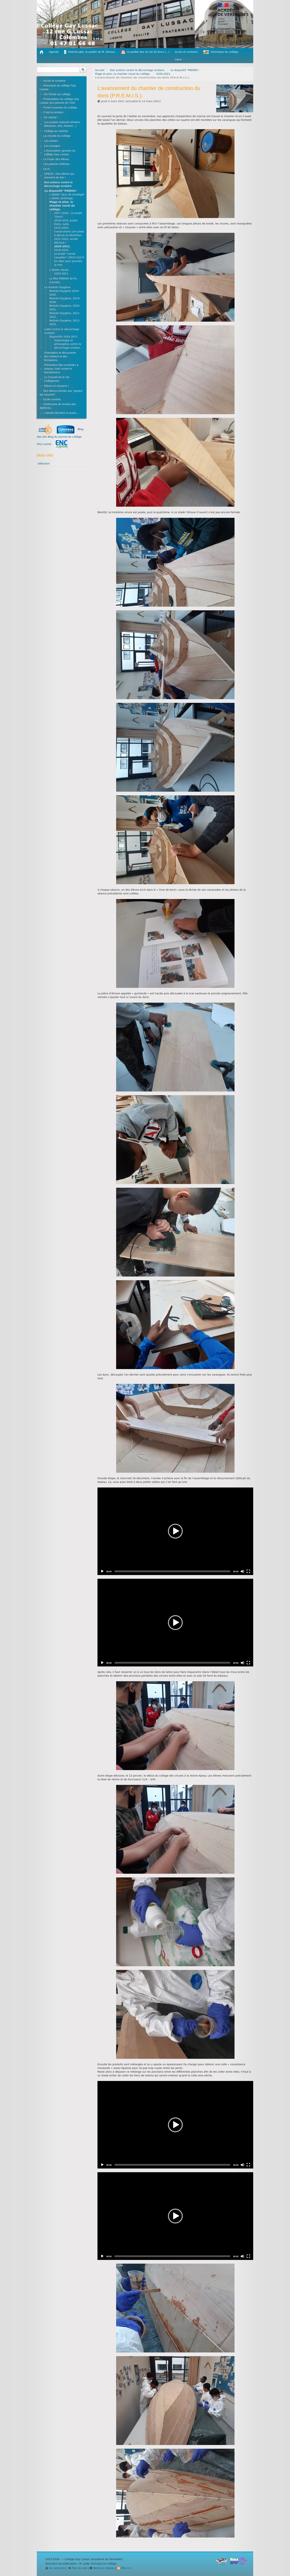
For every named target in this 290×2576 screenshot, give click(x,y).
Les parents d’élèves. (56, 163)
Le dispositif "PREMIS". (185, 70)
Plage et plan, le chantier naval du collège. (122, 73)
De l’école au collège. (57, 94)
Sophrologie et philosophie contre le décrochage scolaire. (67, 344)
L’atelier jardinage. (61, 198)
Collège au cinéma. (56, 131)
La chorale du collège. (57, 135)
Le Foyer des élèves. (56, 159)
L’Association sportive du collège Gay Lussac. (59, 152)
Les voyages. (52, 145)
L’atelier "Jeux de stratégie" (67, 194)
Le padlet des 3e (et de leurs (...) (145, 52)
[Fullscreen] (248, 1571)
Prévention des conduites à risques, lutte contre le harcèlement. (61, 368)
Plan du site (77, 2568)
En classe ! (51, 117)
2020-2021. (163, 73)
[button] (175, 1531)
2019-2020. (61, 250)
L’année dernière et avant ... (61, 412)
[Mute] (242, 1571)
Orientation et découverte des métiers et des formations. (60, 356)
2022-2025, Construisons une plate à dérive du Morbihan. (69, 231)
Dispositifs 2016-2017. (63, 336)
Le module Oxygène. (57, 287)
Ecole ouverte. (52, 399)
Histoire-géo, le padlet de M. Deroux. (90, 52)
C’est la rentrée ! (53, 112)
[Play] (102, 1571)
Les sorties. (51, 140)
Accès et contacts (186, 51)
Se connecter (55, 2568)
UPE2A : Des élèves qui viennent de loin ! (59, 175)
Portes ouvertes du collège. (60, 107)
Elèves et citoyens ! (56, 385)
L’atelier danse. (59, 269)
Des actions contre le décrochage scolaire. (137, 70)
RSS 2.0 (124, 2568)
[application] (175, 1531)
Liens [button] (179, 59)
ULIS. (46, 168)
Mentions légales (102, 2568)
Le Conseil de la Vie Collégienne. (56, 378)
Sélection (44, 463)
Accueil (99, 70)
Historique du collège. (221, 52)
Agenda (54, 51)
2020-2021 (61, 273)
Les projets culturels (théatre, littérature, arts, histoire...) (62, 123)
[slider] (172, 1571)
